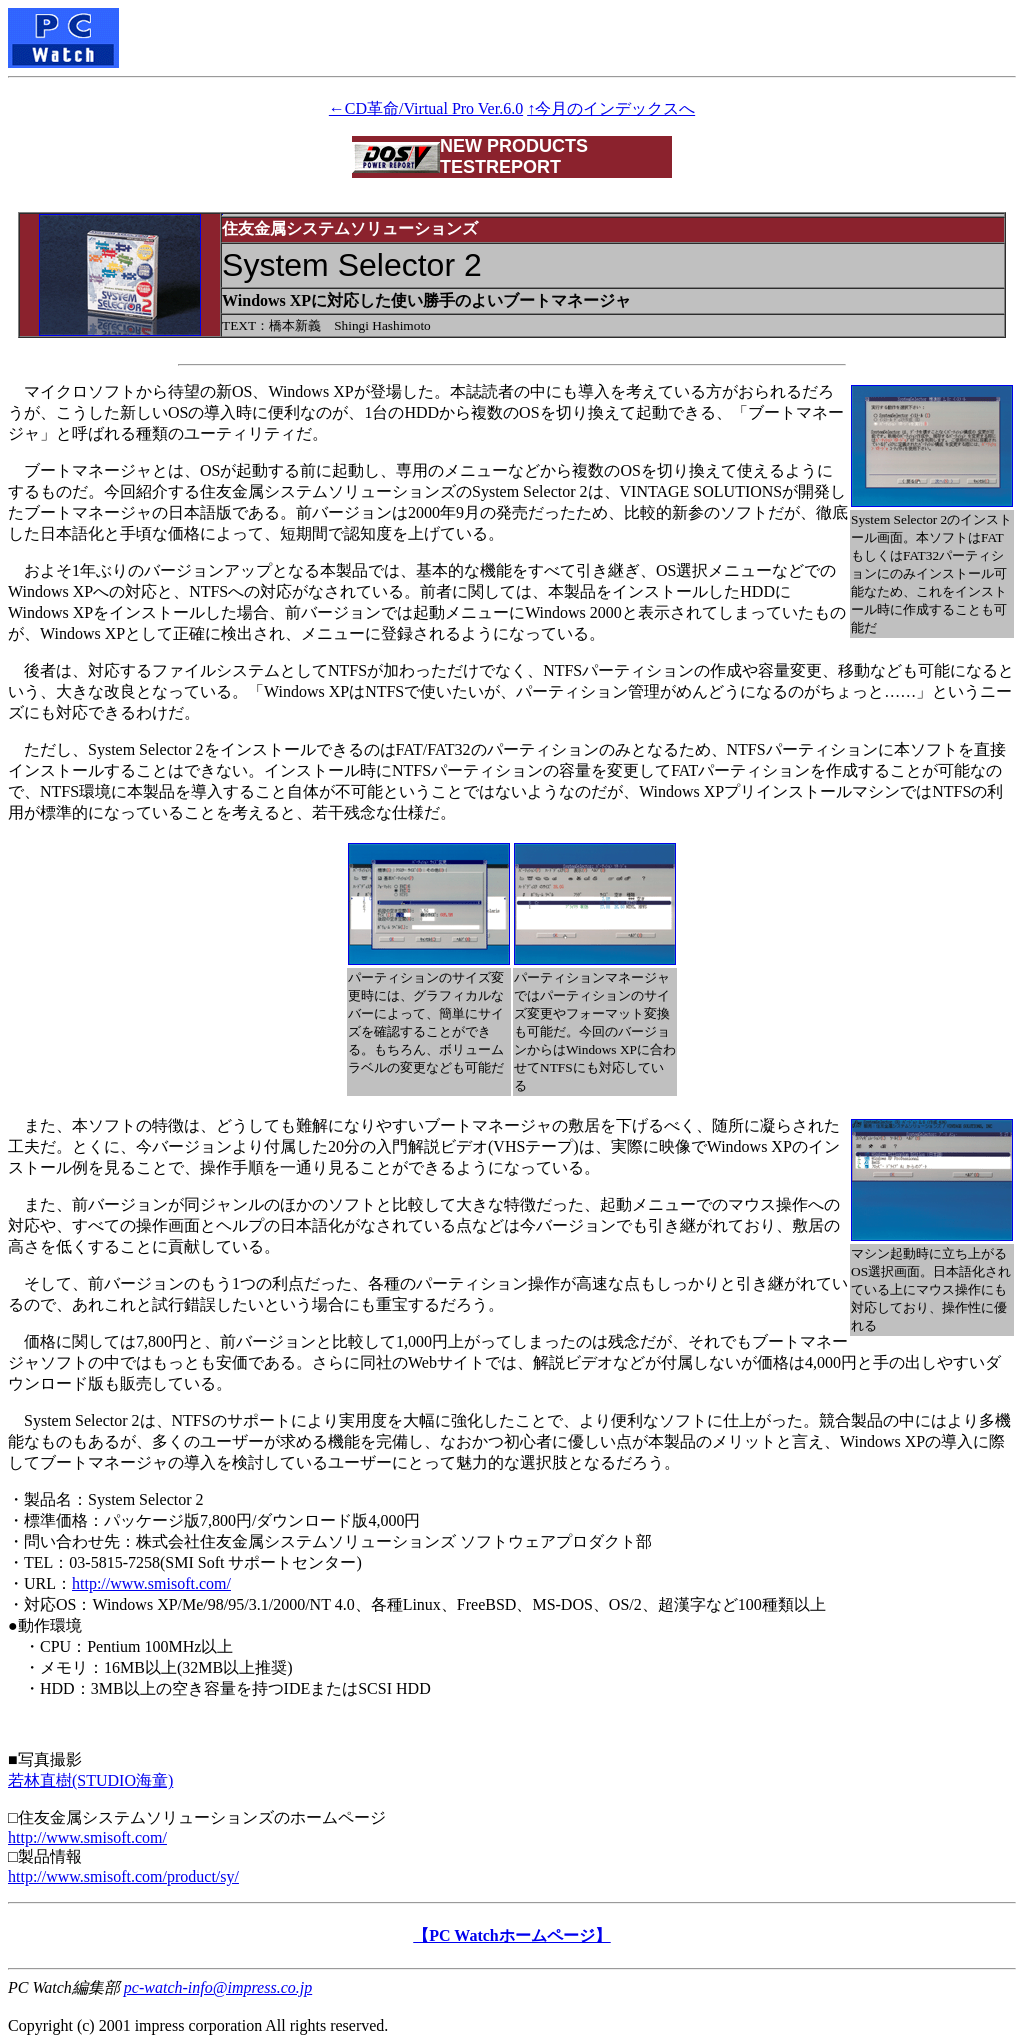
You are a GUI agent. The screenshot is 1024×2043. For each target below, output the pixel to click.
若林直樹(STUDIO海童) (90, 1780)
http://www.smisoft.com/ (151, 1583)
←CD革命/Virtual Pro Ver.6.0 (426, 108)
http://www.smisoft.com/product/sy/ (123, 1876)
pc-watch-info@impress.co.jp (218, 1987)
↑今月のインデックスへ (611, 108)
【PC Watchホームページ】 (511, 1935)
